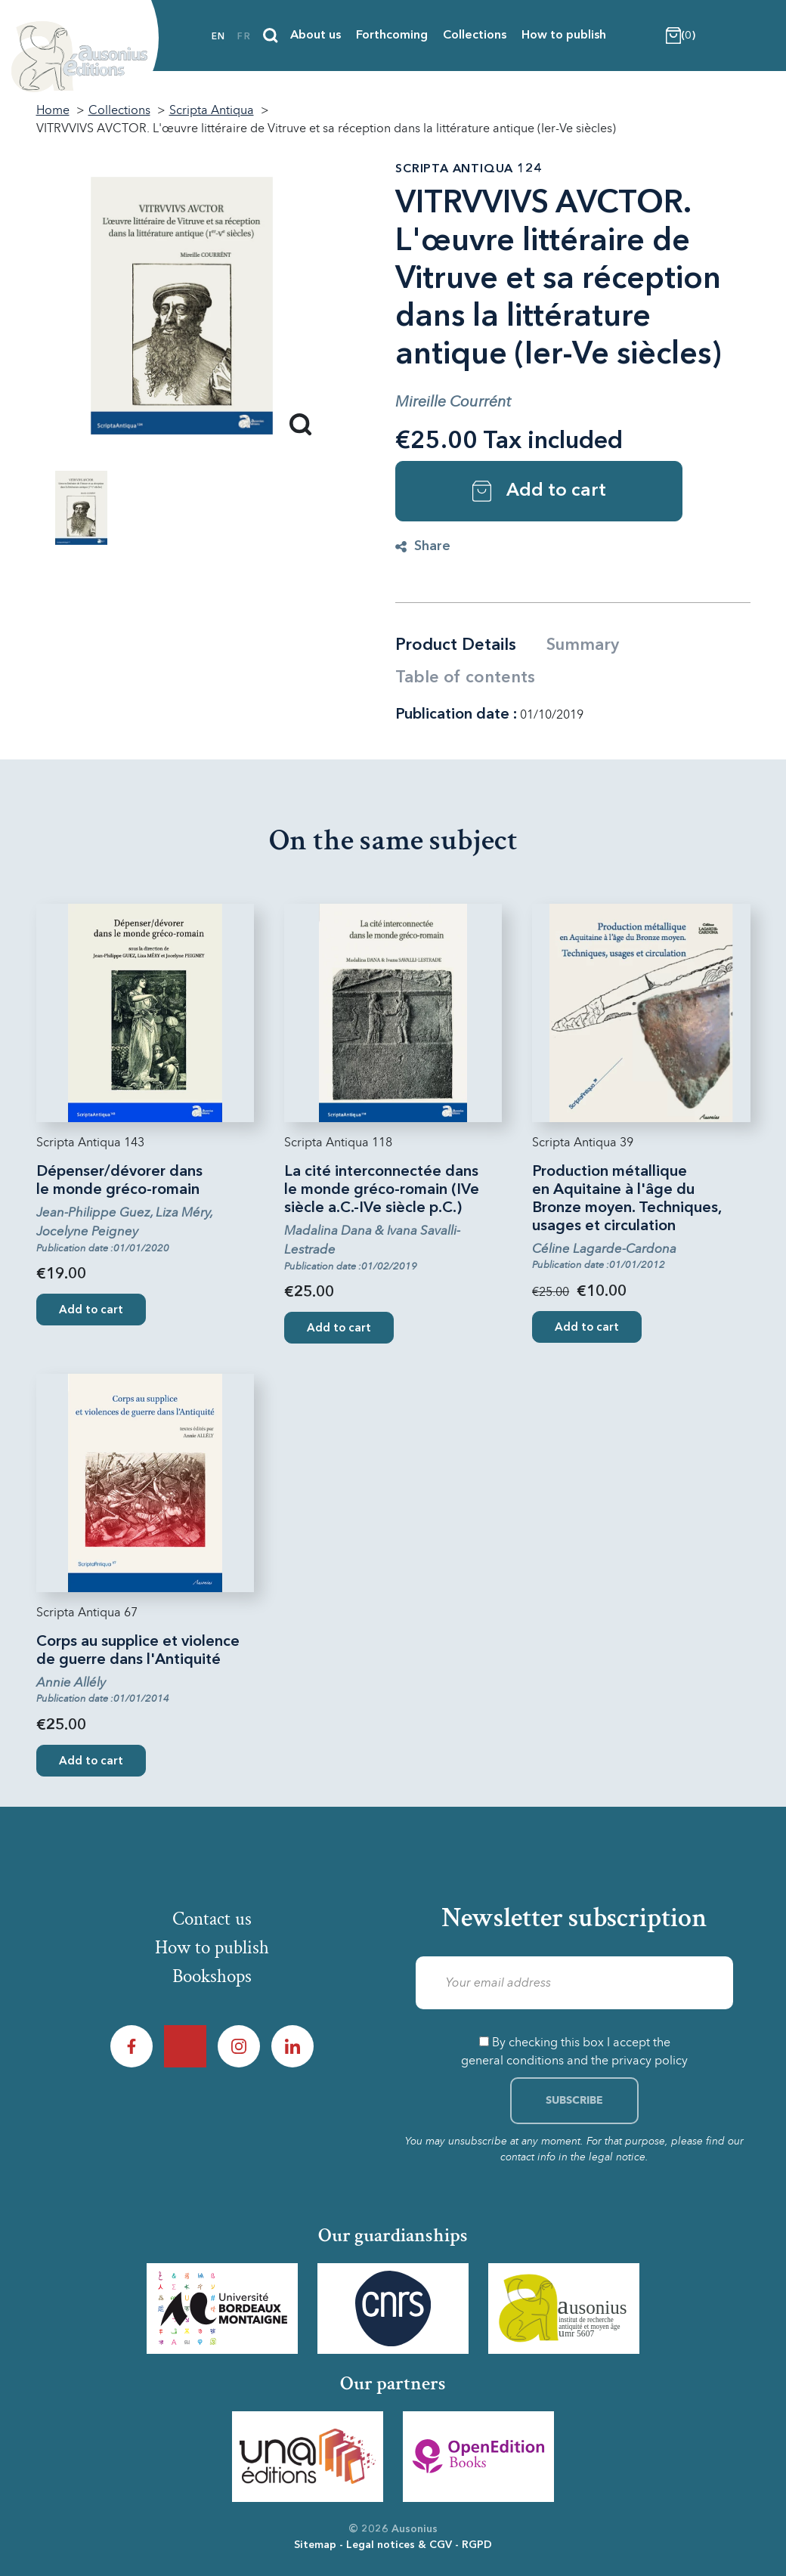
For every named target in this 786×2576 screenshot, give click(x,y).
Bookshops (212, 1978)
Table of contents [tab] (465, 678)
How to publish (563, 35)
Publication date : (456, 714)
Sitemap (315, 2545)
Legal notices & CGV (399, 2545)
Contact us (212, 1919)
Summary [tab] (582, 645)
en (218, 37)
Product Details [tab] (455, 645)
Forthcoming (392, 35)
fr (243, 37)
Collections (474, 35)
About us (315, 35)
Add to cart (539, 491)
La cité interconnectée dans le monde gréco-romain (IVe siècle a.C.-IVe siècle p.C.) (381, 1190)
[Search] (270, 35)
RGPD (477, 2545)
